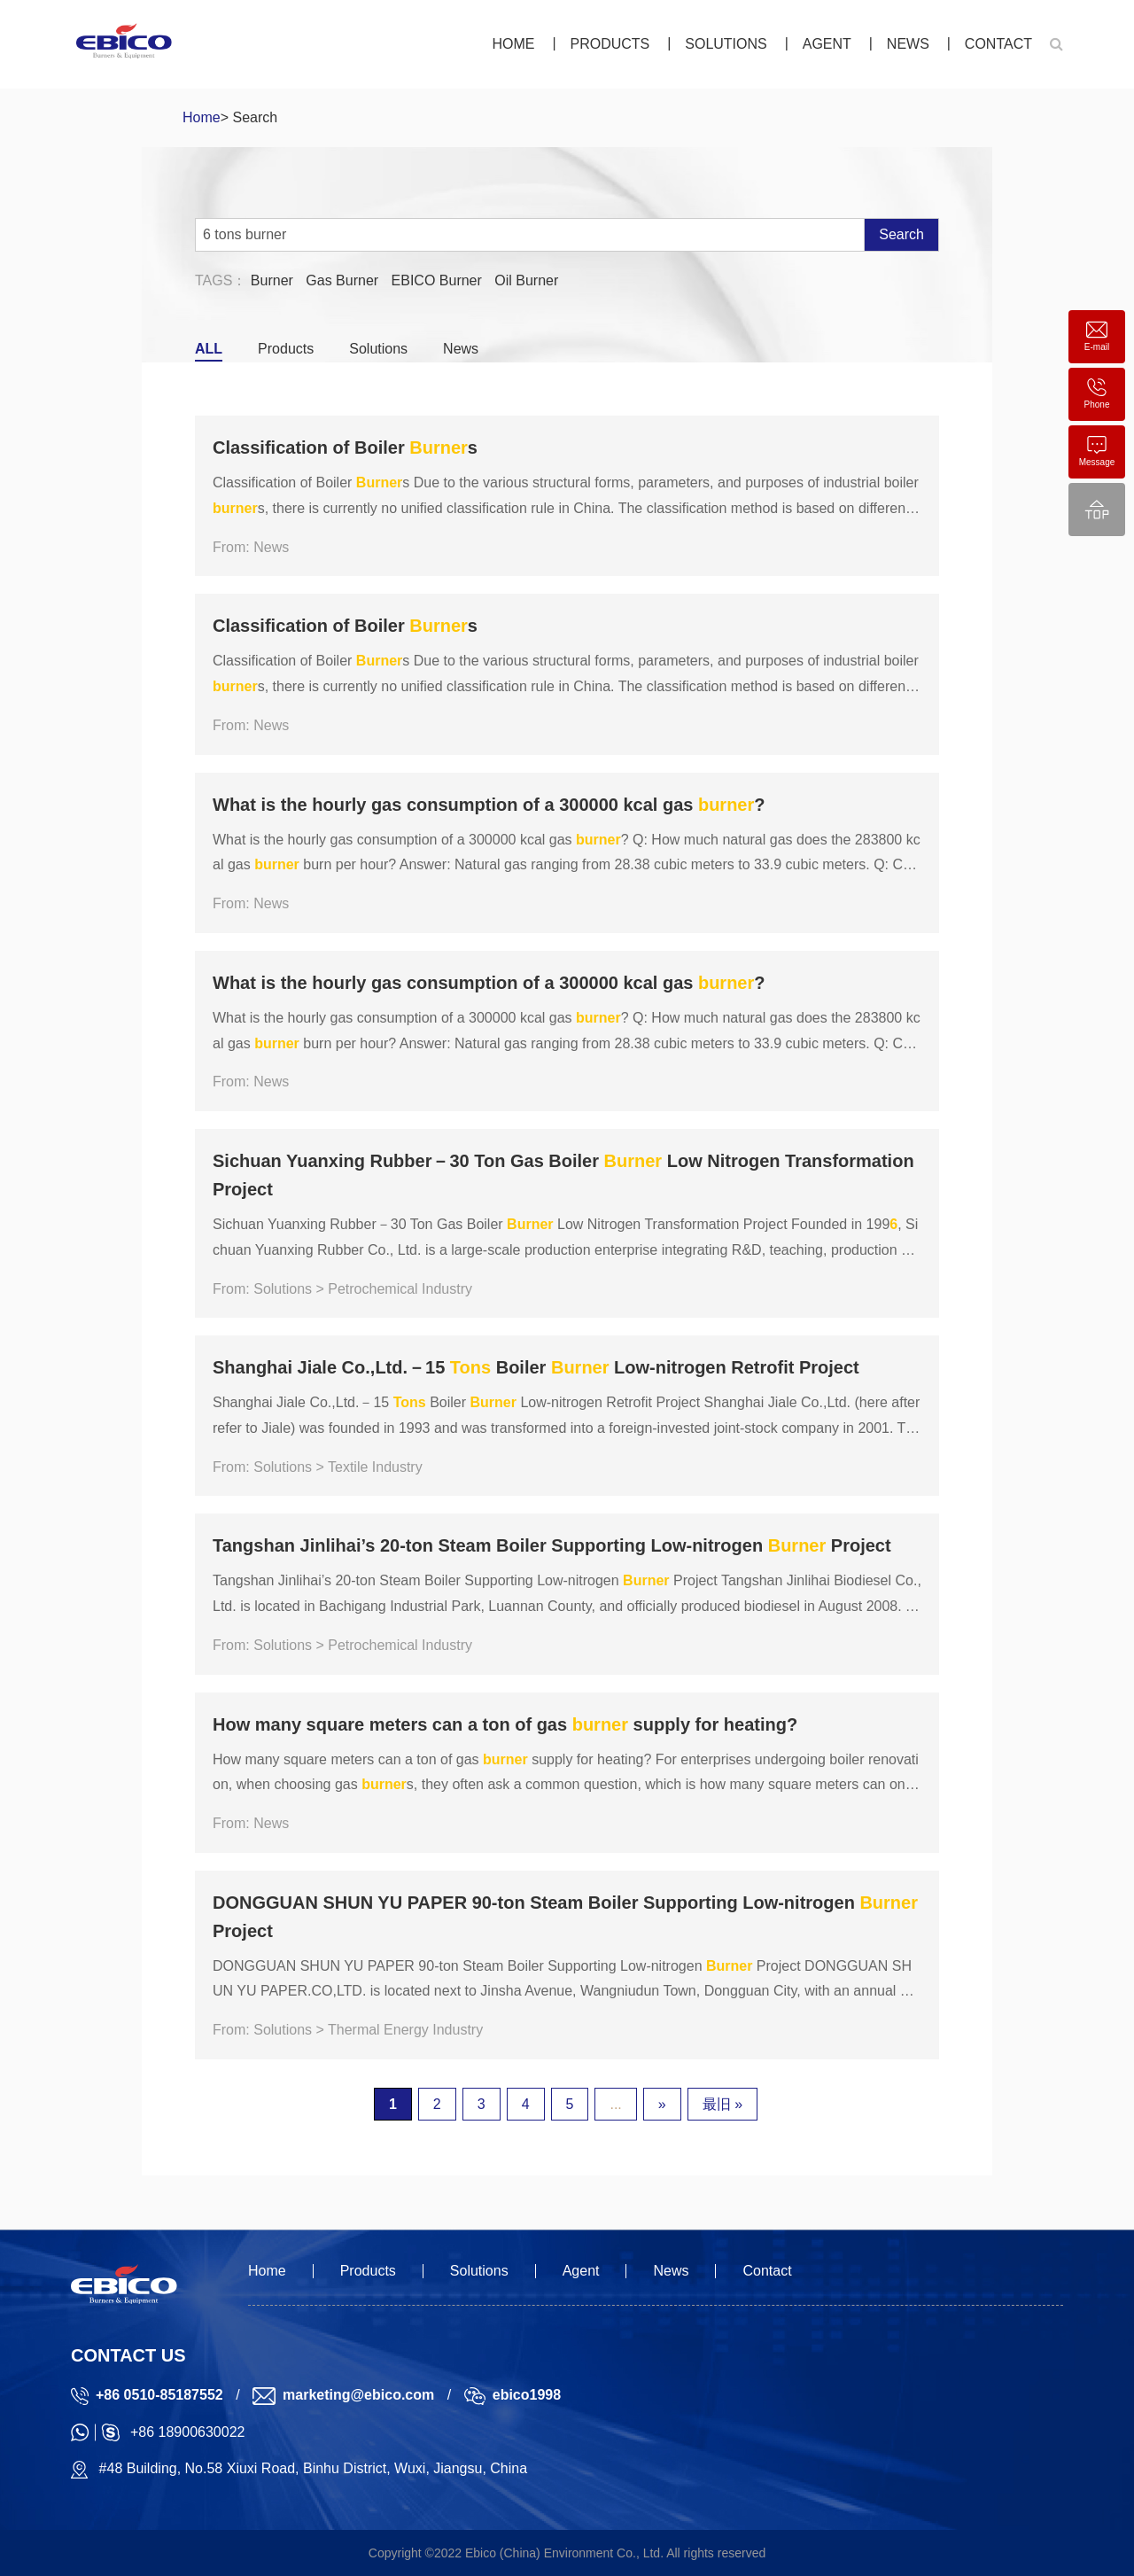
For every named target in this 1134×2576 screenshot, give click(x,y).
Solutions (725, 43)
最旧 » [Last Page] (722, 2104)
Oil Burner (526, 280)
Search (901, 234)
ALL (208, 348)
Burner (272, 280)
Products (609, 43)
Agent (827, 43)
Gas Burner (342, 280)
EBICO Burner (437, 280)
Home (513, 43)
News (908, 43)
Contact (998, 43)
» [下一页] (662, 2104)
